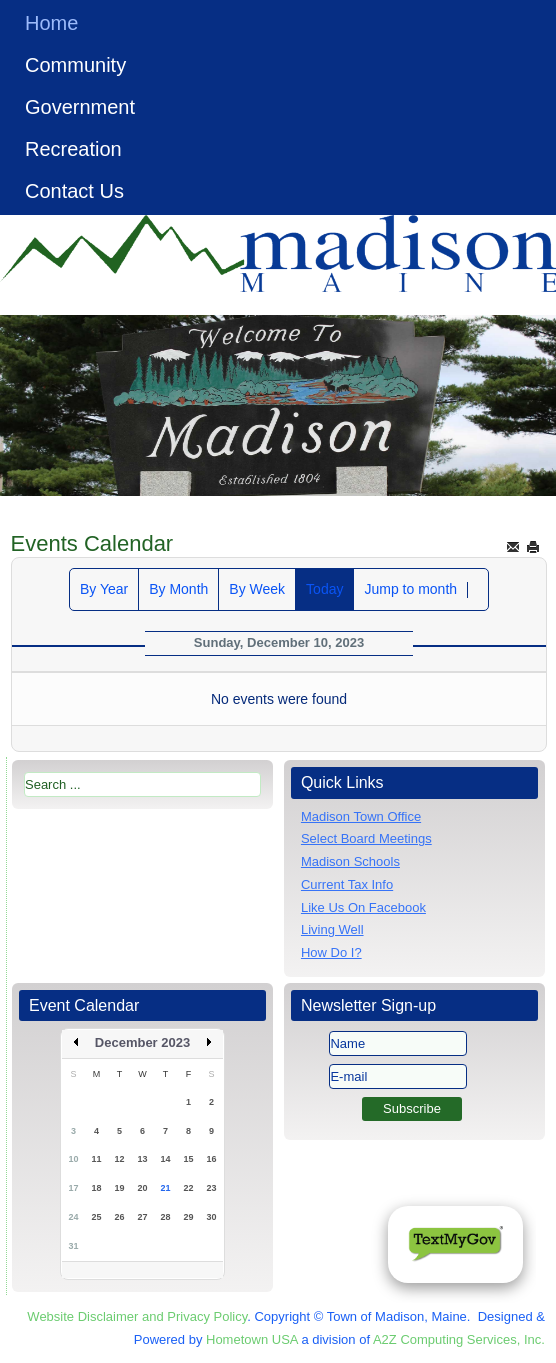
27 (143, 1217)
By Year (104, 589)
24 (74, 1217)
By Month (178, 589)
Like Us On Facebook (363, 907)
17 (74, 1188)
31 (74, 1246)
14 (166, 1159)
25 (97, 1217)
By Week (257, 589)
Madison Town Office (361, 816)
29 (189, 1217)
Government (80, 107)
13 (143, 1159)
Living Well (332, 929)
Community (75, 65)
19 (120, 1188)
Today (324, 589)
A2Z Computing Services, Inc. (459, 1339)
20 (143, 1188)
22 (189, 1188)
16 (212, 1159)
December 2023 (142, 1042)
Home (51, 23)
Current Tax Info (347, 884)
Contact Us (74, 191)
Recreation (73, 149)
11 (97, 1159)
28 (166, 1217)
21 (166, 1188)
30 (212, 1217)
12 (120, 1159)
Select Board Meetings (366, 838)
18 (97, 1188)
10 (74, 1159)
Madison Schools (350, 861)
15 (189, 1159)
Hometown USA (252, 1339)
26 (120, 1217)
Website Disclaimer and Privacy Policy (137, 1316)
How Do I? (331, 952)
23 (212, 1188)
